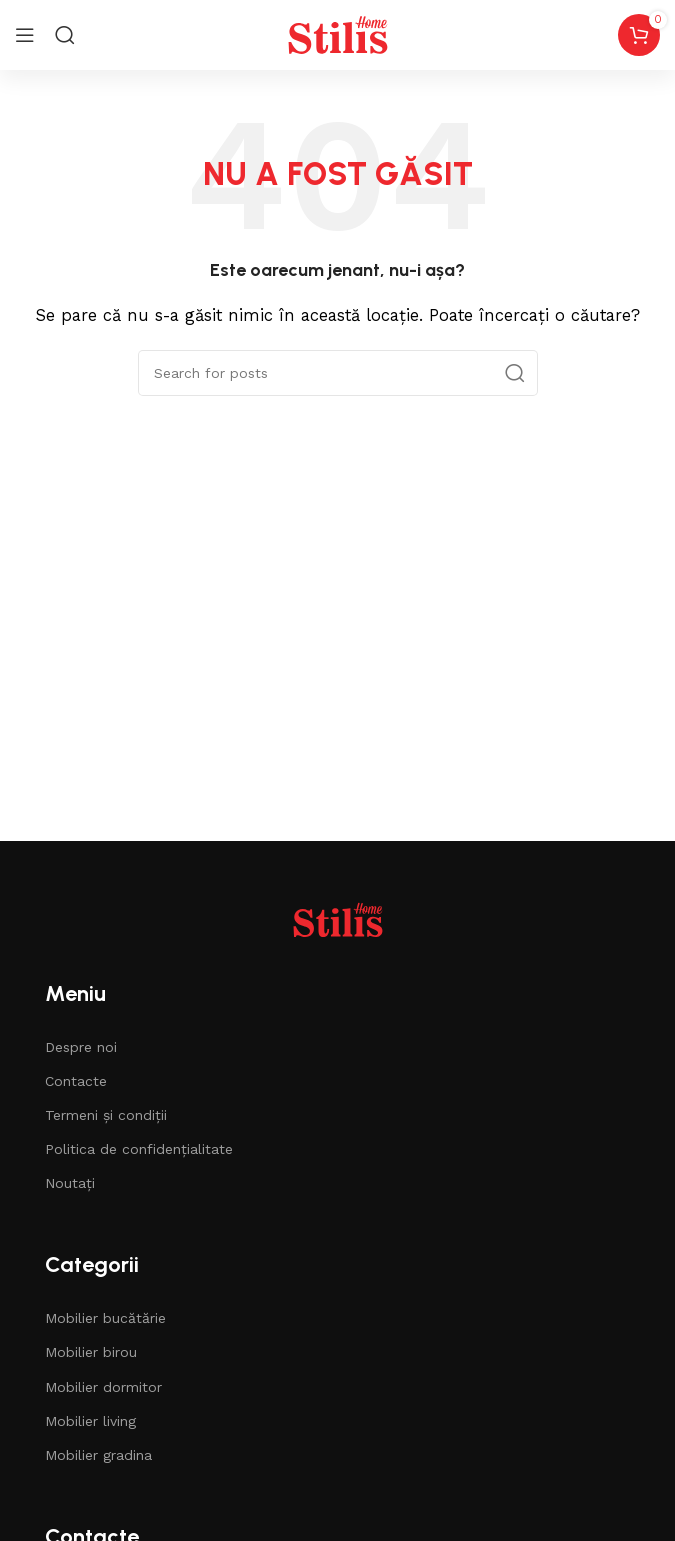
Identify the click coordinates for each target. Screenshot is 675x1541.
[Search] (65, 35)
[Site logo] (338, 34)
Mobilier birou (91, 1352)
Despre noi (81, 1047)
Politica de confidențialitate (139, 1149)
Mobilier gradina (98, 1455)
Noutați (70, 1183)
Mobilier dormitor (103, 1387)
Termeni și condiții (106, 1115)
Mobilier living (90, 1421)
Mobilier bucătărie (105, 1318)
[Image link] (338, 918)
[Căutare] (338, 373)
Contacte (76, 1081)
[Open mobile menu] (25, 35)
